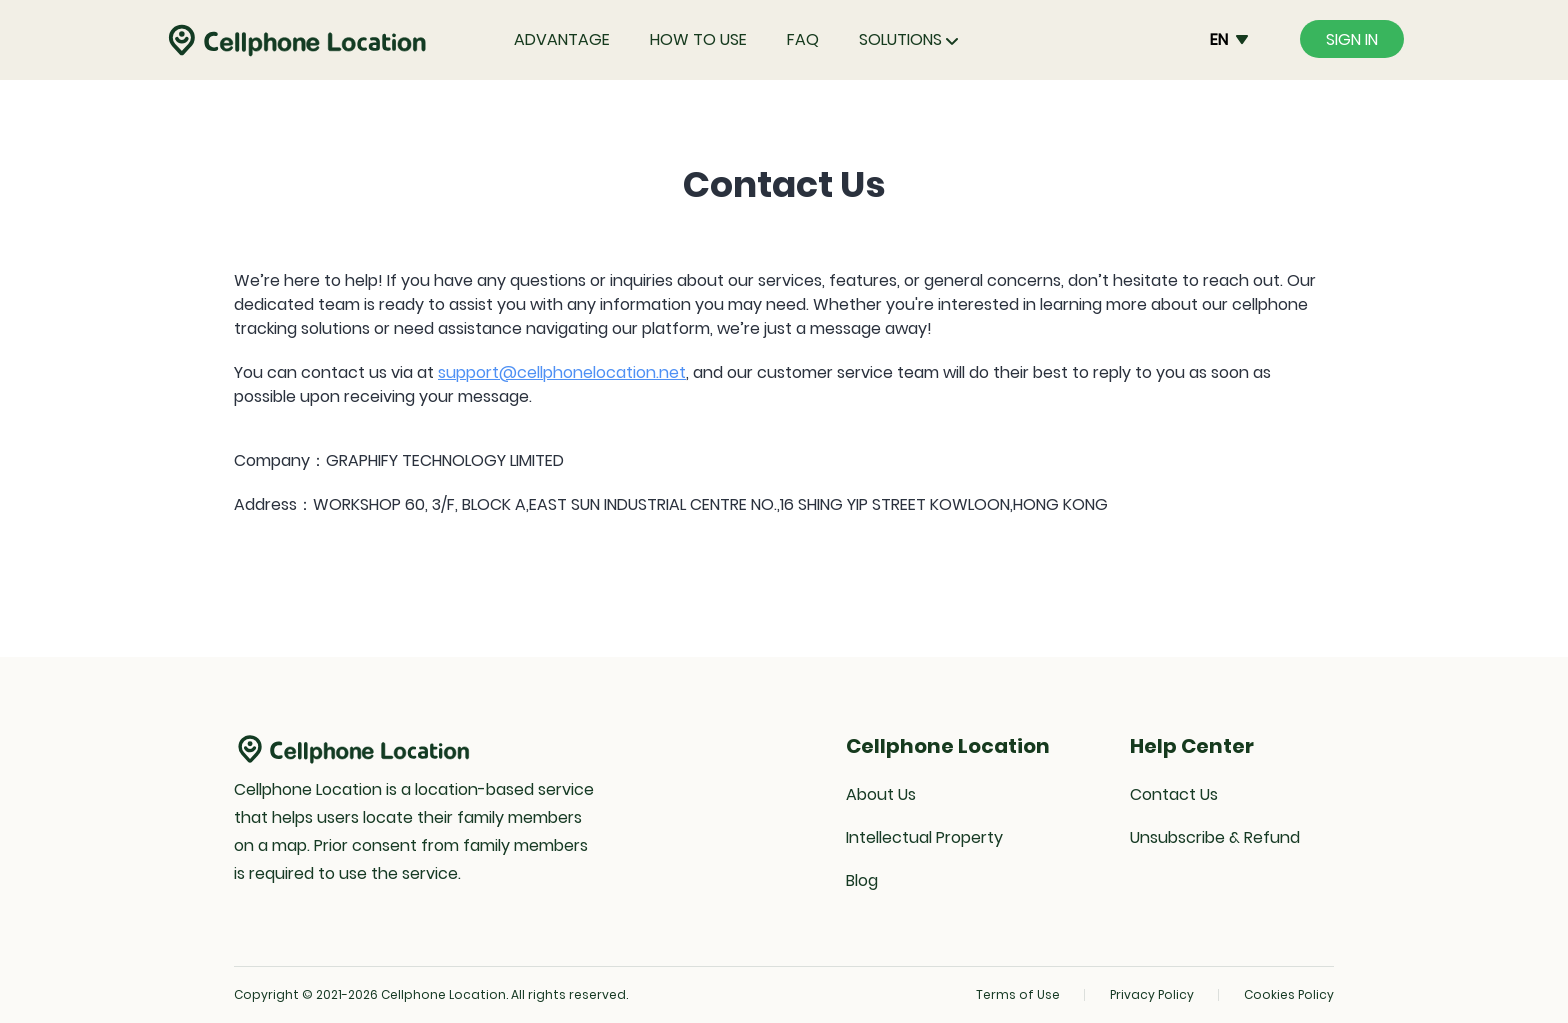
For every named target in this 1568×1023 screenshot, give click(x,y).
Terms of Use (1018, 995)
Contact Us (1174, 794)
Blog (862, 880)
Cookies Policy (1289, 995)
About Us (881, 794)
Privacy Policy (1152, 995)
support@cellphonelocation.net (562, 372)
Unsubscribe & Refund (1215, 837)
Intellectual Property (924, 837)
